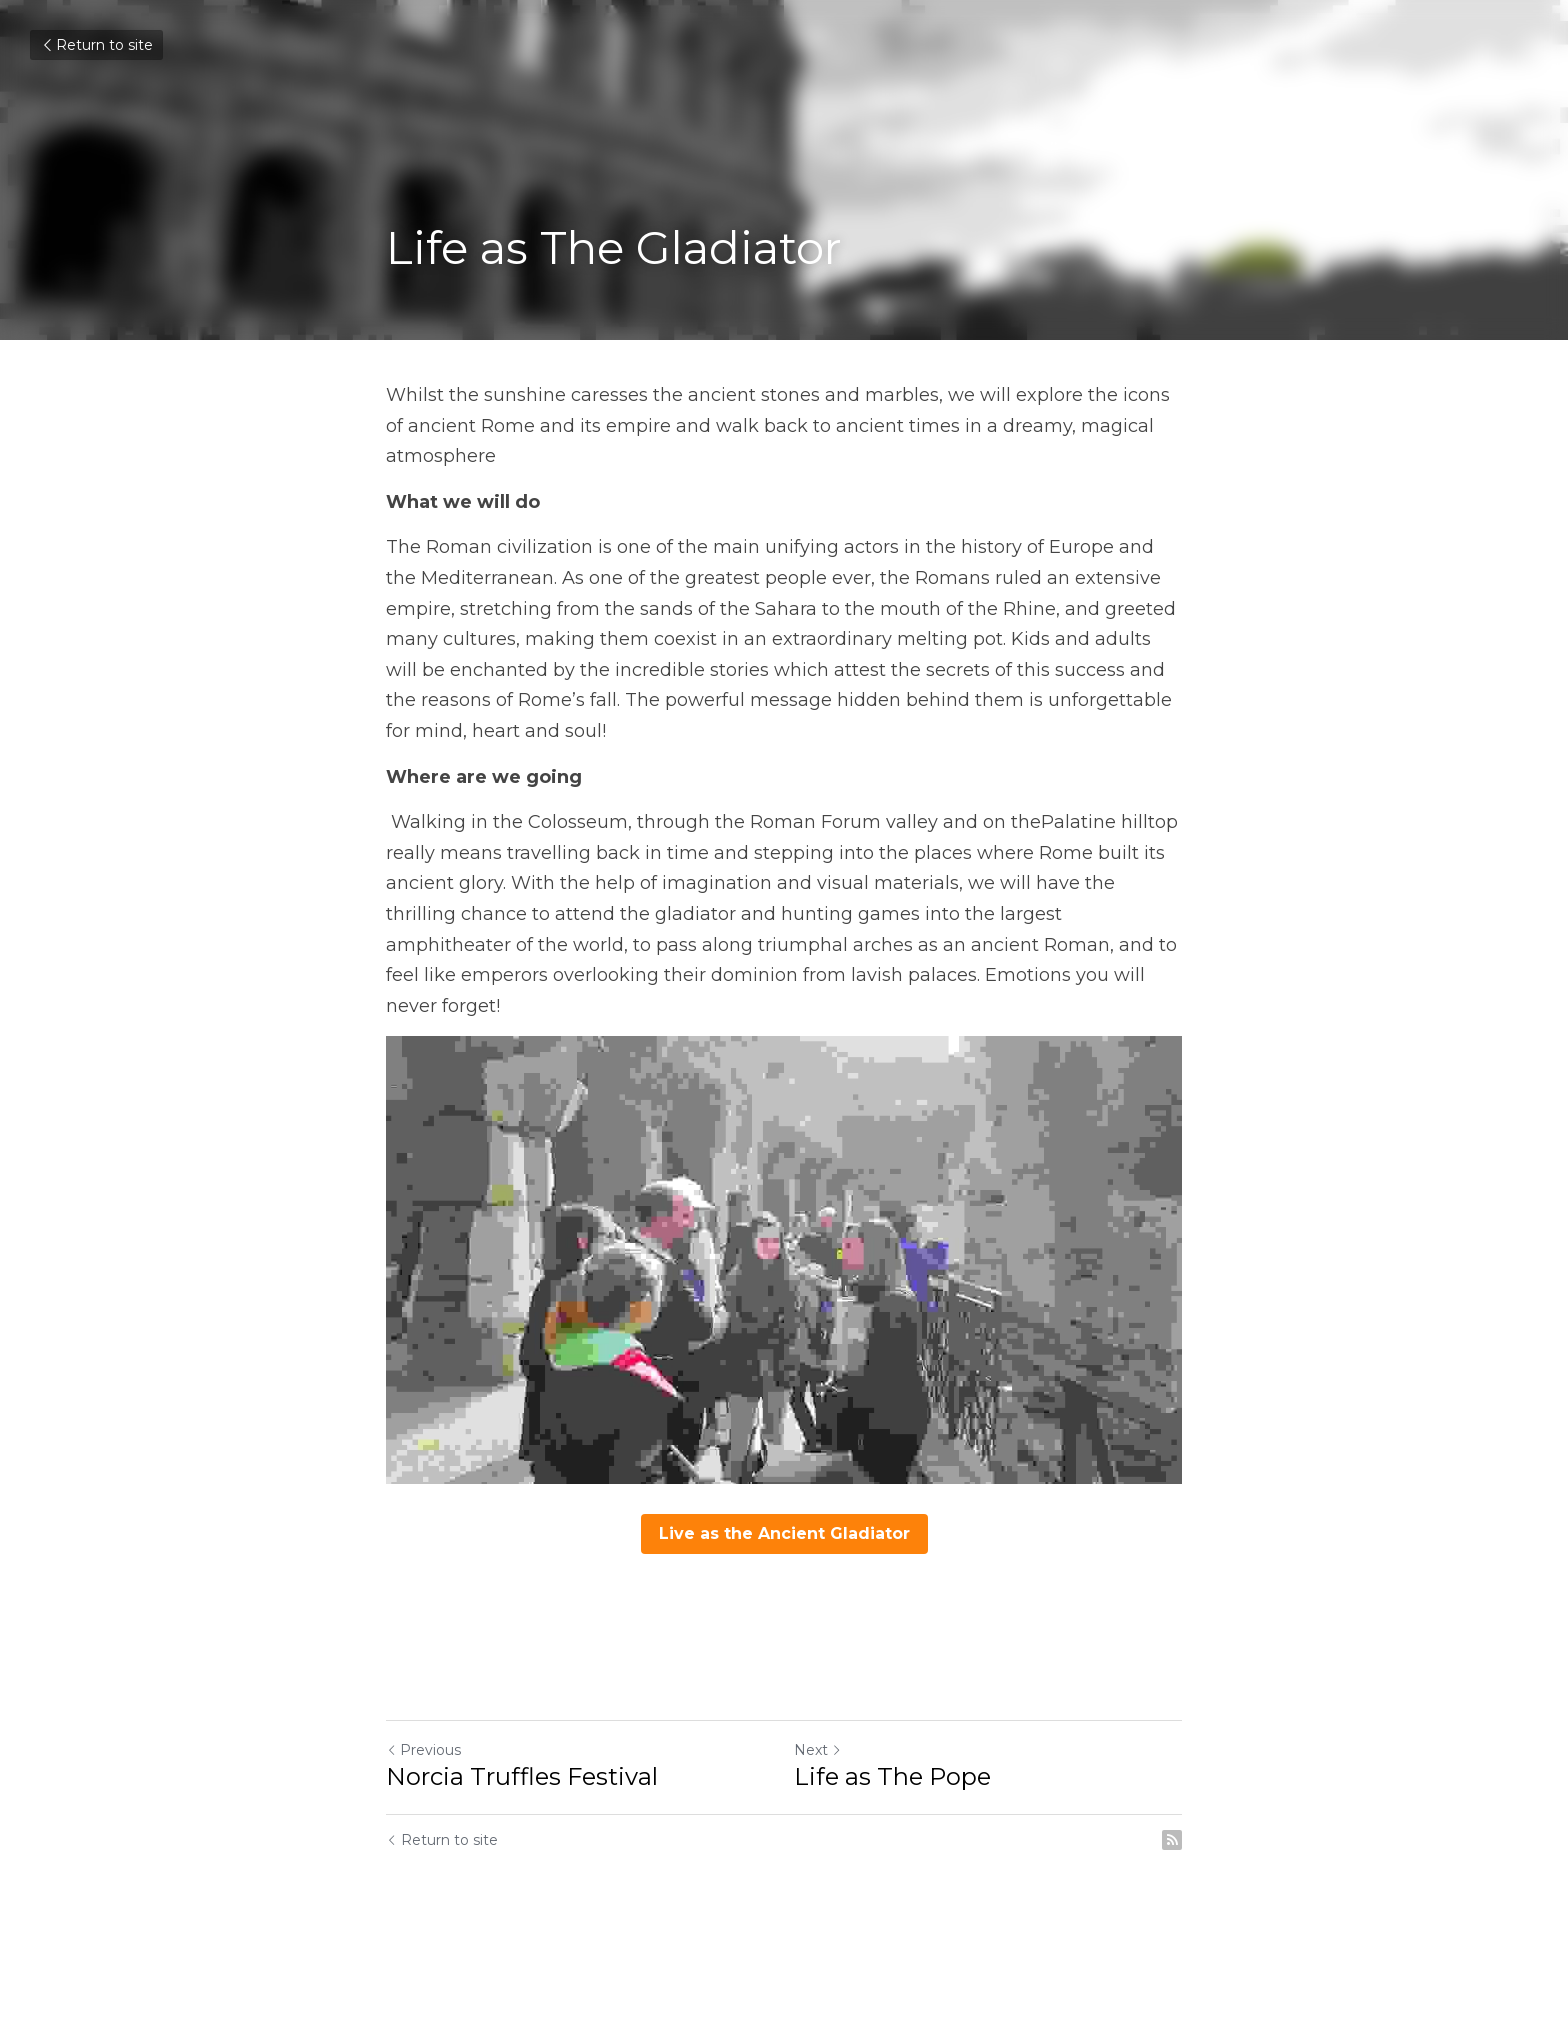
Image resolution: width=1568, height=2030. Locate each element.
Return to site (96, 45)
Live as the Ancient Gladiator (784, 1533)
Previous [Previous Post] (423, 1750)
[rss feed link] (1172, 1840)
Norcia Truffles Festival (522, 1776)
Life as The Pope (892, 1776)
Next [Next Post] (818, 1750)
